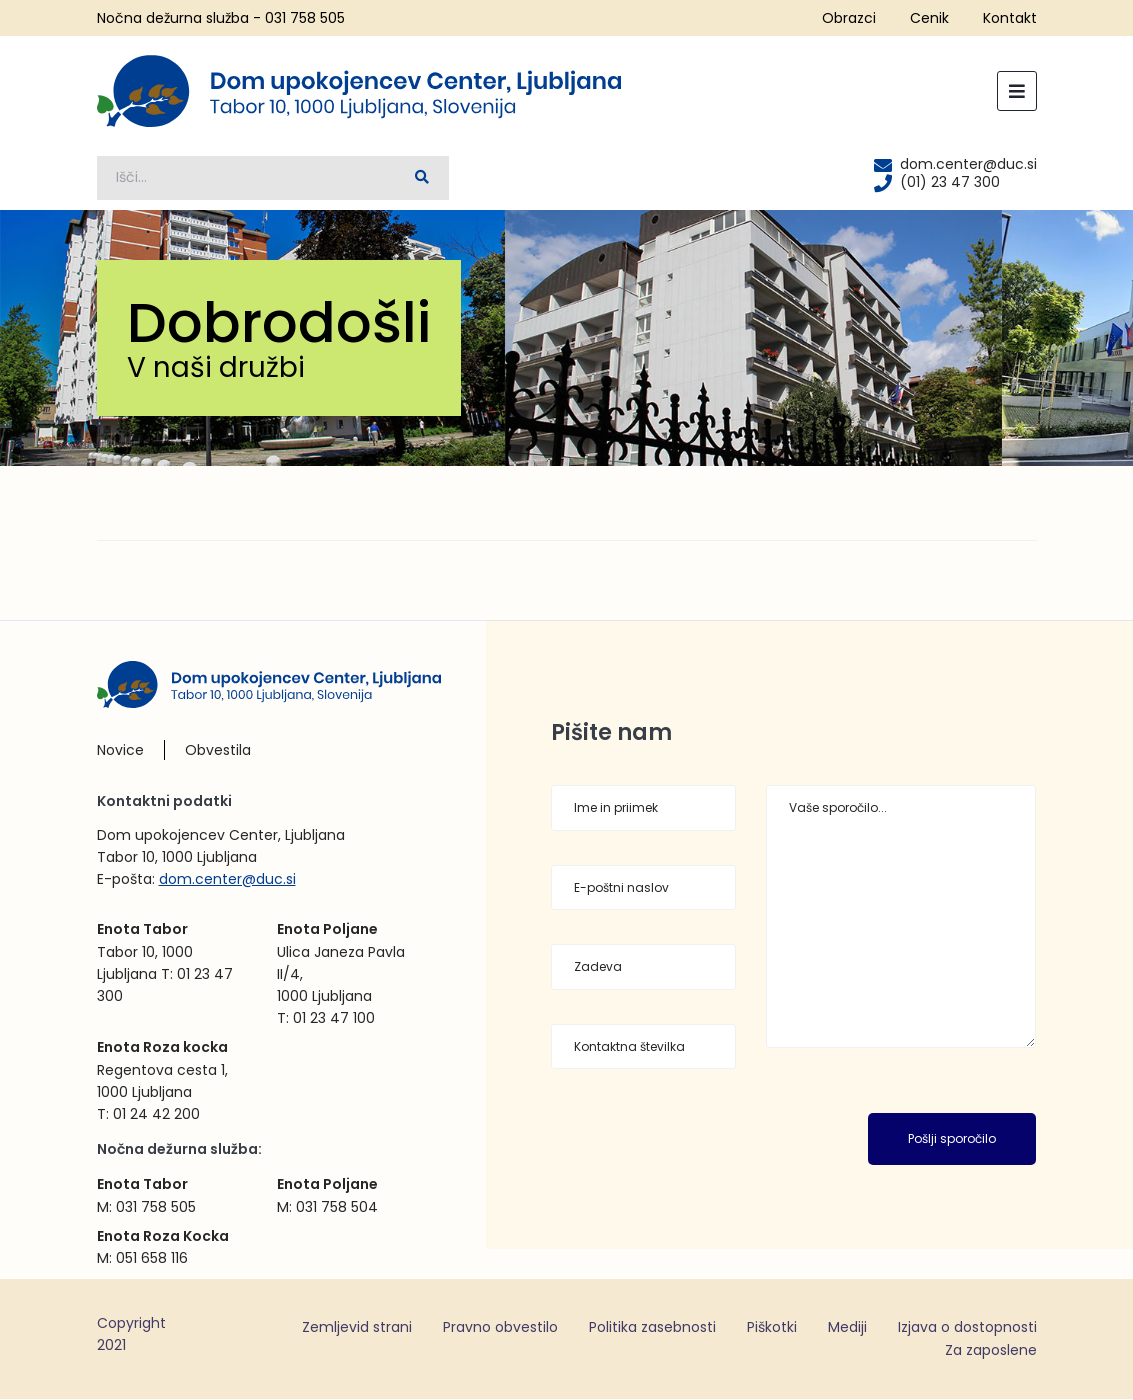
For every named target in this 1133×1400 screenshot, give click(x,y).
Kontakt (1010, 18)
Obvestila (218, 750)
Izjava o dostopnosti (967, 1327)
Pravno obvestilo (500, 1327)
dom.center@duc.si (227, 879)
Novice (120, 750)
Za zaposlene (991, 1351)
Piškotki (772, 1327)
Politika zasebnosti (652, 1327)
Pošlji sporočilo (952, 1139)
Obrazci (849, 18)
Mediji (847, 1327)
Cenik (929, 18)
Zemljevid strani (357, 1327)
